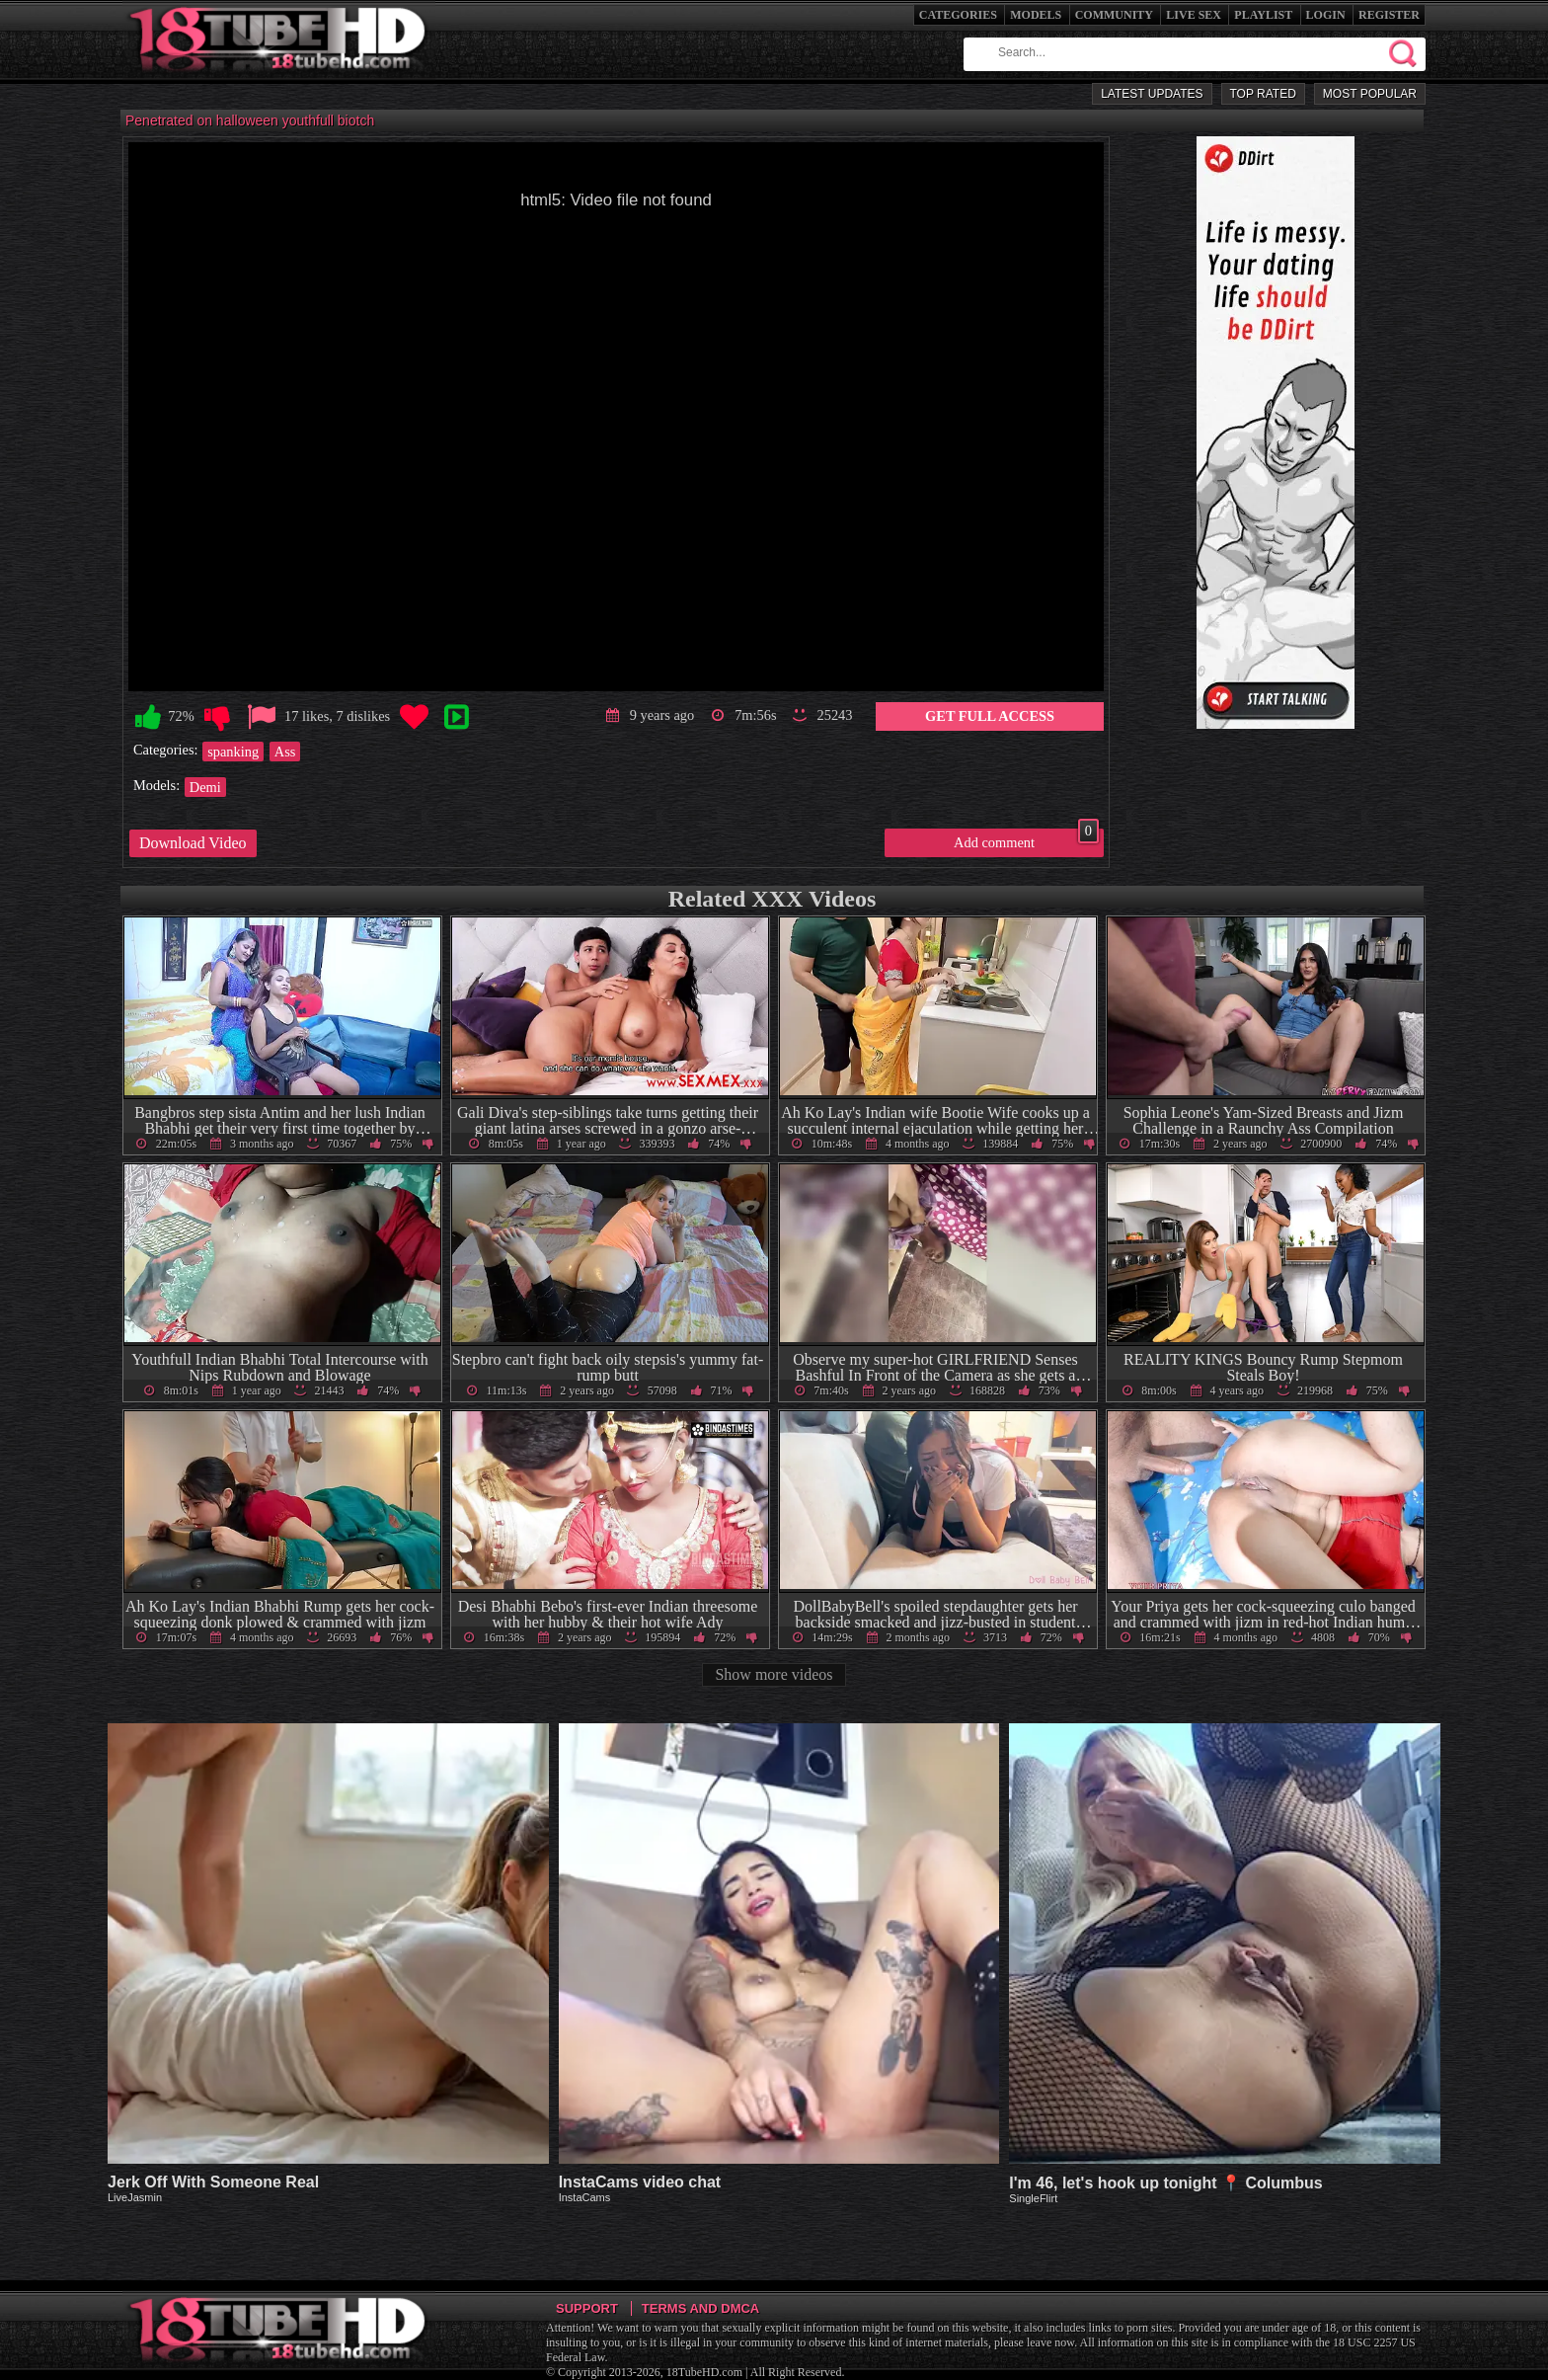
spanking (233, 751)
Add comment (1026, 839)
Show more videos (773, 1674)
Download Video (193, 842)
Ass (285, 751)
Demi (205, 787)
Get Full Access (989, 716)
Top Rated (1263, 94)
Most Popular (1370, 94)
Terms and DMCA (700, 2308)
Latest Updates (1151, 94)
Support (587, 2308)
